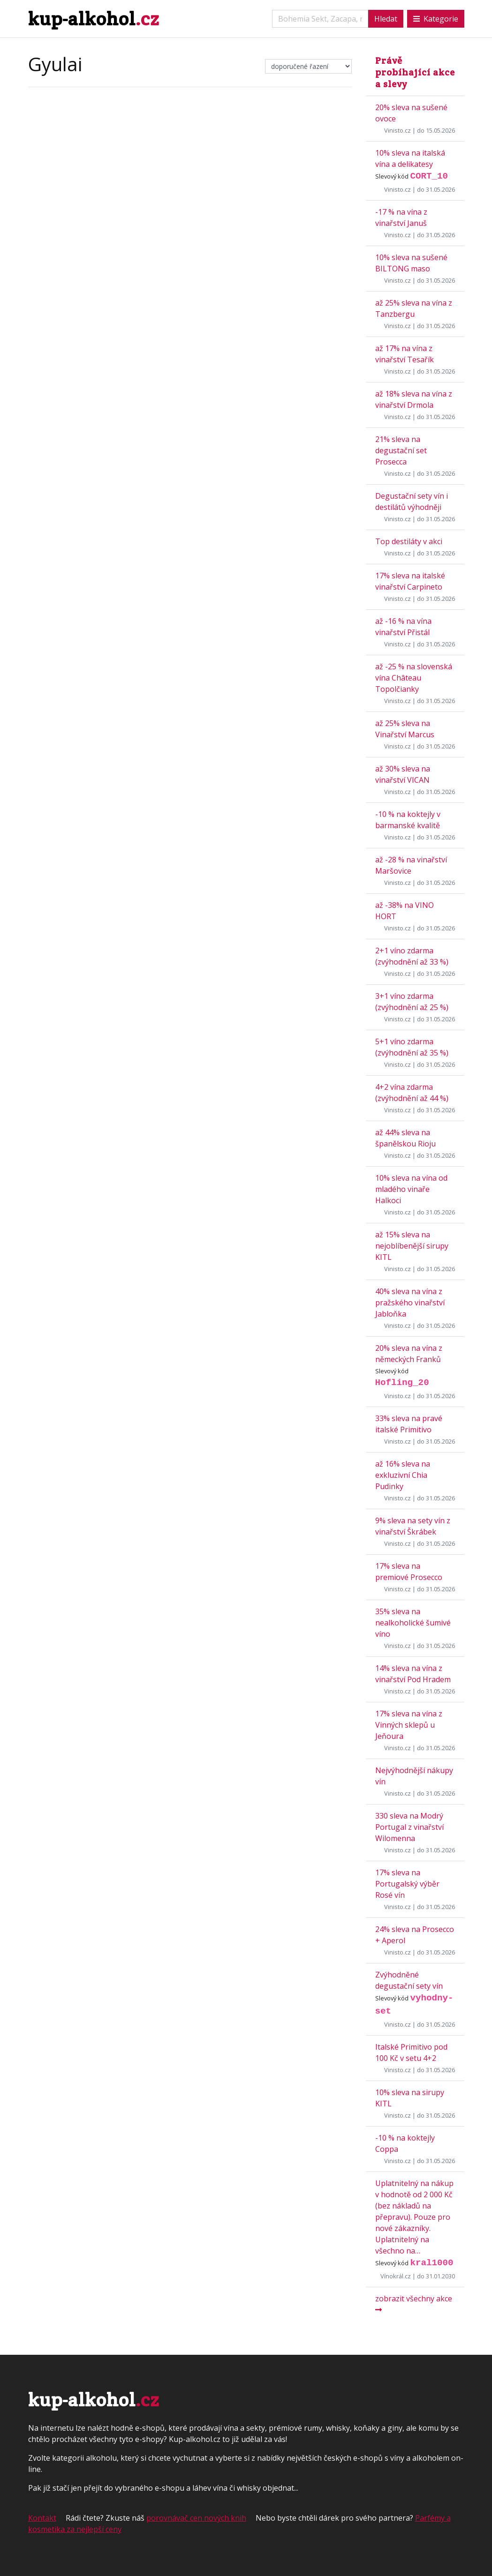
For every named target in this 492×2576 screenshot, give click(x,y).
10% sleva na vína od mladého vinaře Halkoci (411, 1189)
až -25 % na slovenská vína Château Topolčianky (413, 677)
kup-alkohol (93, 18)
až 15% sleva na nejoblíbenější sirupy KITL (411, 1245)
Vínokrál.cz (395, 2276)
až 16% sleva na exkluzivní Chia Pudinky (402, 1475)
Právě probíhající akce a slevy (415, 72)
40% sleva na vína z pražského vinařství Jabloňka (410, 1302)
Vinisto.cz (397, 130)
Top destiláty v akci (408, 541)
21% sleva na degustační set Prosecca (401, 450)
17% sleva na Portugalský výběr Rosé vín (407, 1883)
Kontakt (42, 2518)
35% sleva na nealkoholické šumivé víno (413, 1622)
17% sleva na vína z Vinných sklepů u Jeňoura (408, 1724)
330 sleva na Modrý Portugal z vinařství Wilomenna (409, 1827)
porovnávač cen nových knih (196, 2518)
